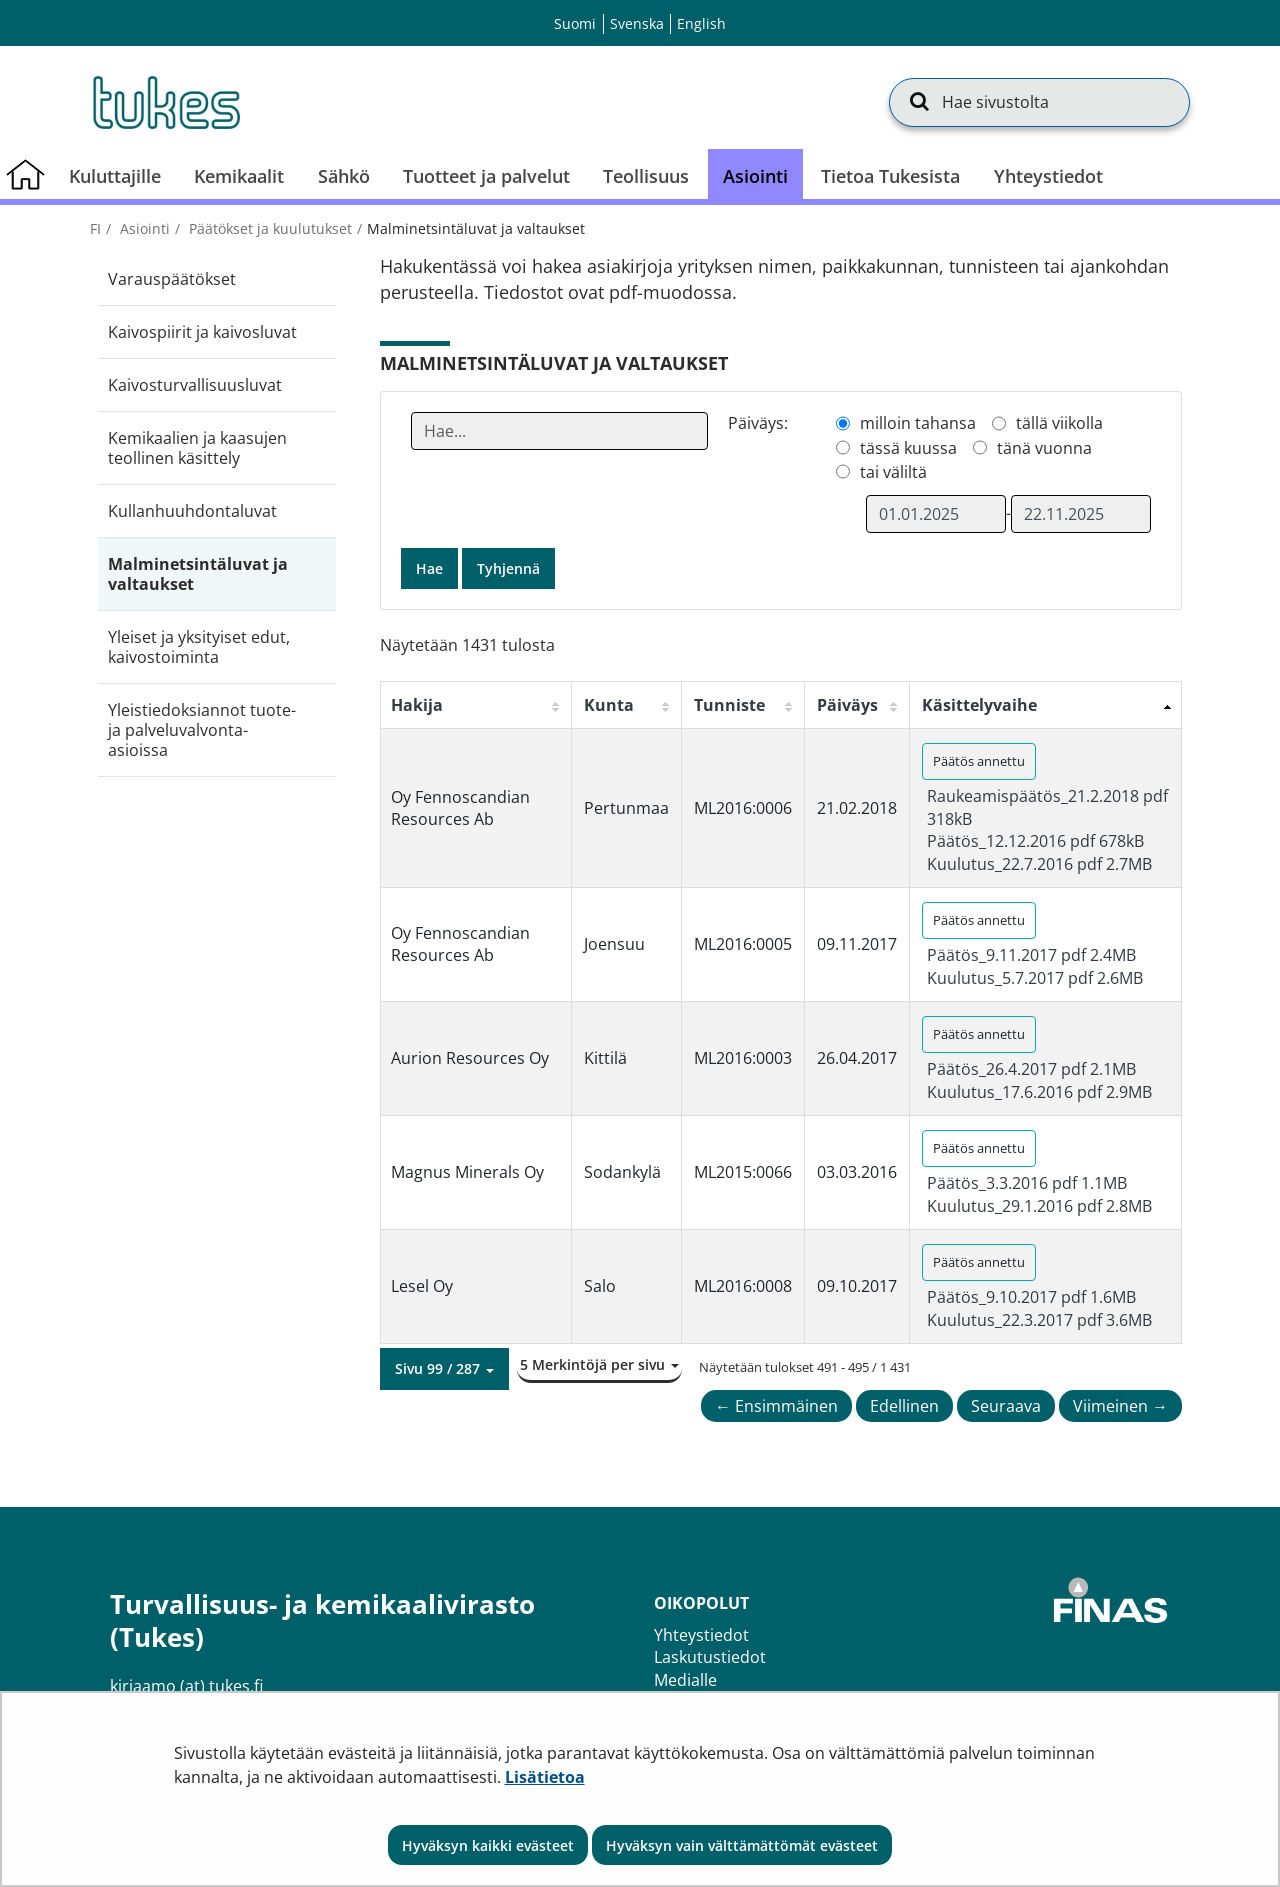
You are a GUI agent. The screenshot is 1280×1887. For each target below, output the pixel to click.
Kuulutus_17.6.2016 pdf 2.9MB (1039, 1092)
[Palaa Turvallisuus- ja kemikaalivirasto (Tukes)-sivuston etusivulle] (165, 102)
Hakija (417, 705)
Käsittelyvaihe (979, 705)
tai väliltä (893, 472)
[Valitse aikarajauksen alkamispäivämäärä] (936, 514)
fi (95, 228)
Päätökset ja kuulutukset (268, 228)
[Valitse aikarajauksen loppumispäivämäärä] (1081, 514)
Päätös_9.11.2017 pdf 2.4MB (1031, 955)
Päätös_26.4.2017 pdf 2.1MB (1031, 1069)
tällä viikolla (1059, 423)
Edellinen (904, 1406)
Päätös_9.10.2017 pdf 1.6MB (1031, 1297)
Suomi (575, 23)
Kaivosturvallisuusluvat (195, 385)
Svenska (637, 23)
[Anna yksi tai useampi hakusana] (559, 431)
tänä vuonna (1044, 448)
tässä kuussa (908, 448)
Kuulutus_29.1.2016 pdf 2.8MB (1039, 1206)
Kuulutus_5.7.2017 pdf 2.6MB (1035, 978)
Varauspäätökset (172, 279)
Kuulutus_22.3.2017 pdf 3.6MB (1039, 1320)
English (701, 23)
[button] (444, 1369)
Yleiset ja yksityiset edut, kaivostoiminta (199, 647)
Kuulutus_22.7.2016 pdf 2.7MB (1039, 864)
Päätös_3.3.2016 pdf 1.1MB (1027, 1183)
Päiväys (847, 705)
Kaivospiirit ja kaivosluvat (202, 332)
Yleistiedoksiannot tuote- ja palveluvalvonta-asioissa (202, 730)
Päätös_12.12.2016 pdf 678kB (1035, 841)
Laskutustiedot (710, 1657)
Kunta (609, 705)
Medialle (685, 1680)
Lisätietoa (545, 1777)
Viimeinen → (1120, 1406)
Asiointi (143, 228)
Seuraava (1006, 1406)
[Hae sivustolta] (1039, 102)
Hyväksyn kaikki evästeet (488, 1845)
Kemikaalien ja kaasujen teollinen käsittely (197, 448)
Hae (429, 568)
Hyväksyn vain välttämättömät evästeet (742, 1845)
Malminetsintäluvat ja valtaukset (198, 574)
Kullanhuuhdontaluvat (192, 511)
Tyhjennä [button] (508, 568)
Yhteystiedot (701, 1635)
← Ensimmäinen (776, 1406)
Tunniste (729, 705)
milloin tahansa (918, 423)
